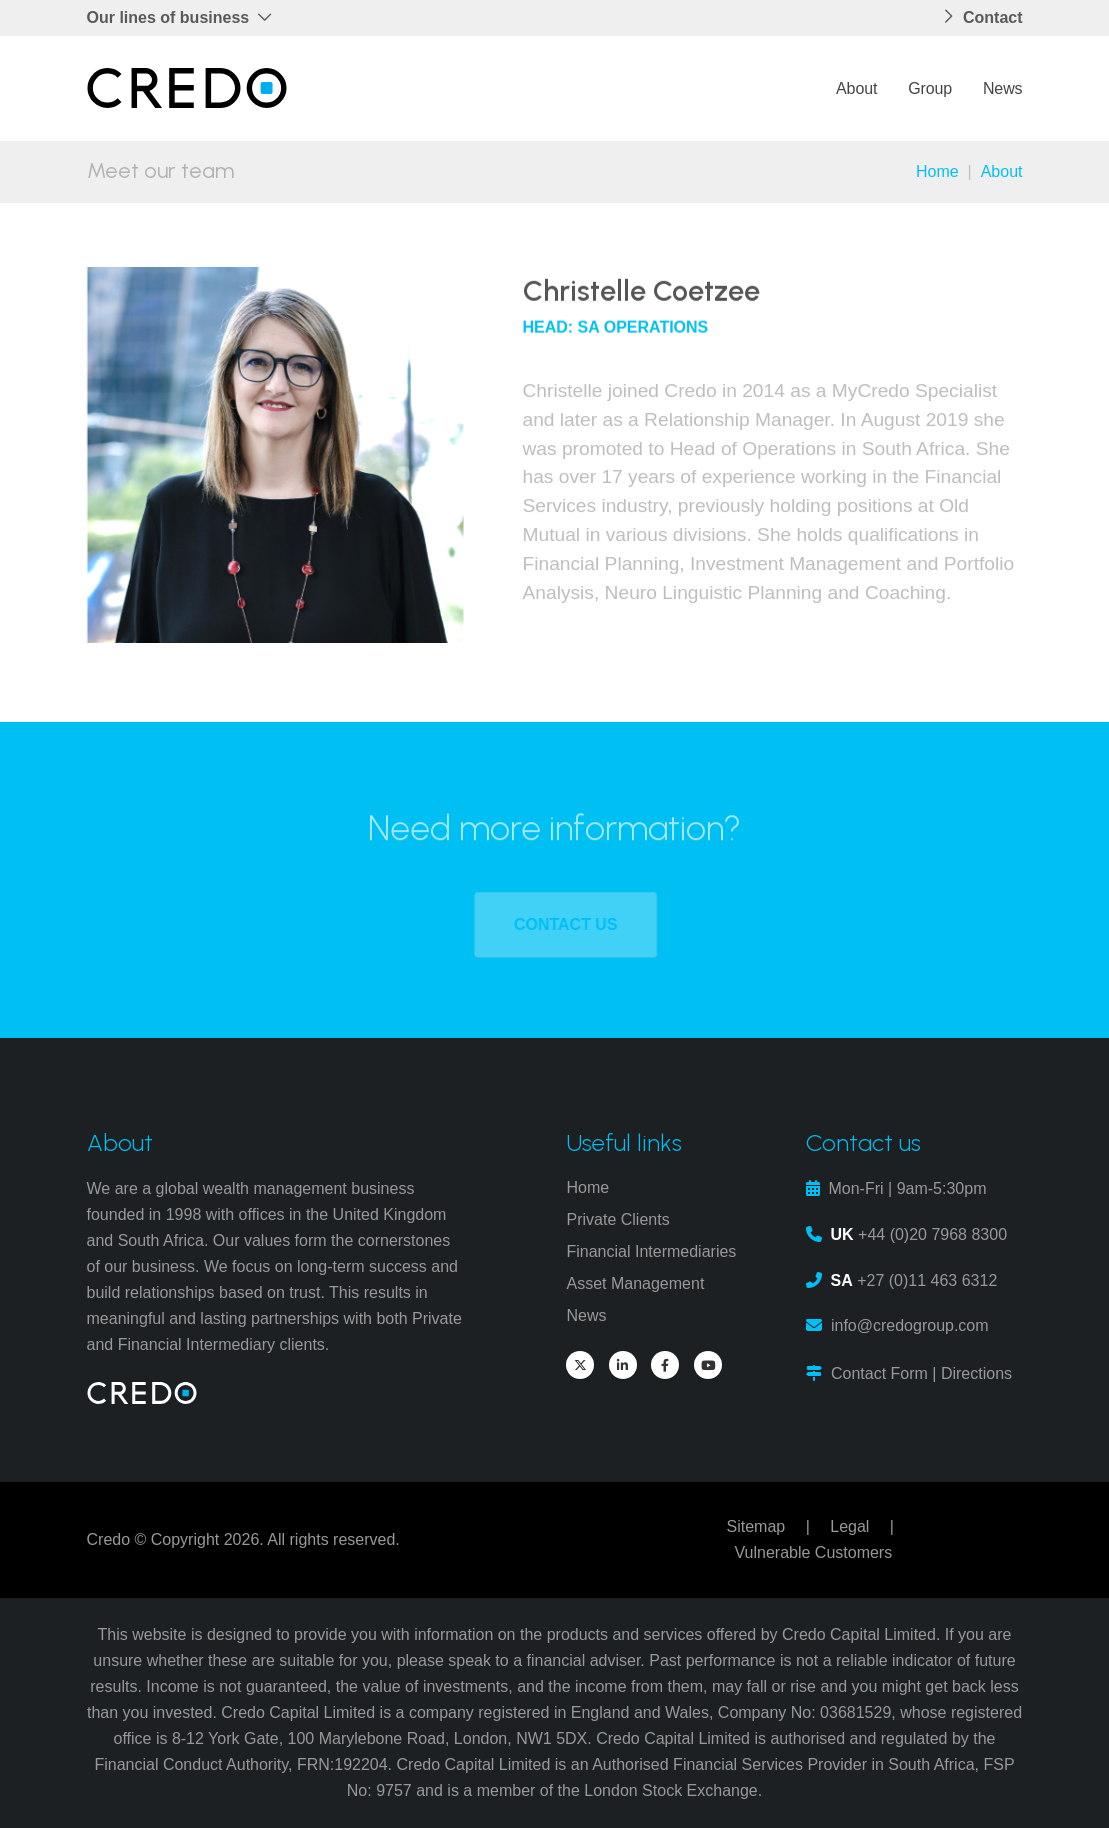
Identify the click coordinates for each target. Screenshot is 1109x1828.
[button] (186, 18)
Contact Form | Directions (921, 1373)
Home (937, 171)
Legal (849, 1526)
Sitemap (755, 1526)
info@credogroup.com (910, 1325)
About (856, 88)
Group (930, 88)
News (1003, 88)
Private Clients (617, 1219)
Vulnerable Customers (813, 1552)
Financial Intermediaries (651, 1251)
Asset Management (635, 1283)
